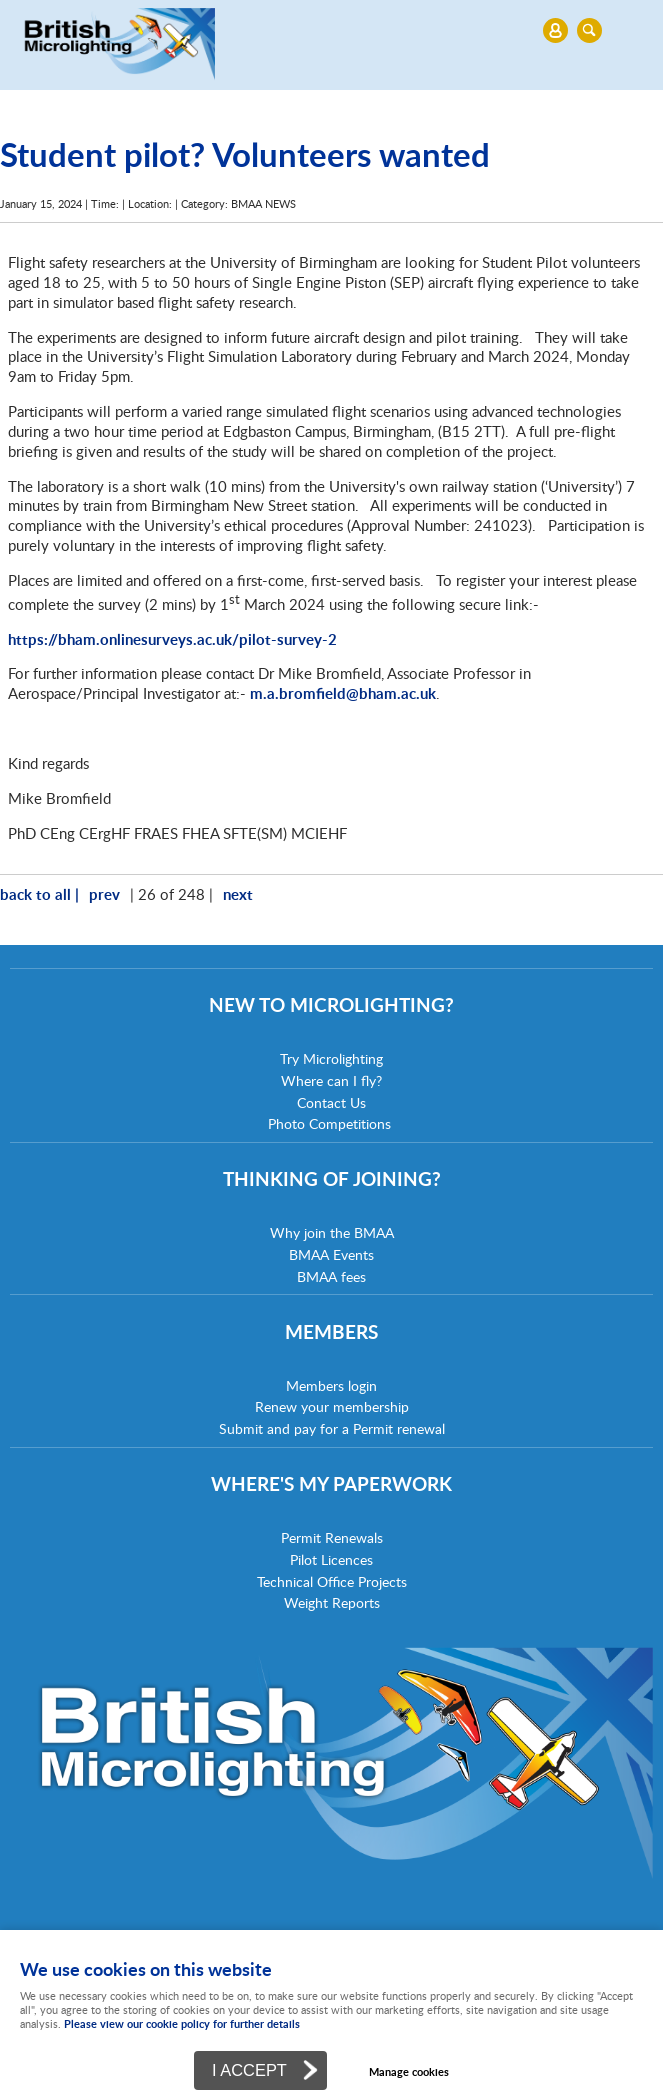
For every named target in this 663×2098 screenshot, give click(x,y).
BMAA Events (331, 1254)
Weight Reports (332, 1602)
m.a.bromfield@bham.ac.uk (343, 693)
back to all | (39, 894)
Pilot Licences (331, 1559)
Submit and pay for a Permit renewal (332, 1428)
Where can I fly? (331, 1080)
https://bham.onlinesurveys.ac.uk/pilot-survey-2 (172, 639)
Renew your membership (332, 1406)
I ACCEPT (249, 2070)
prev (104, 894)
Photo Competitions (329, 1123)
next (238, 894)
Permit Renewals (332, 1537)
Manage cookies (409, 2071)
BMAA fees (331, 1276)
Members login (331, 1385)
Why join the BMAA (332, 1232)
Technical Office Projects (332, 1581)
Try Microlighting (331, 1058)
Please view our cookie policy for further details (182, 2023)
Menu (326, 30)
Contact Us (331, 1102)
